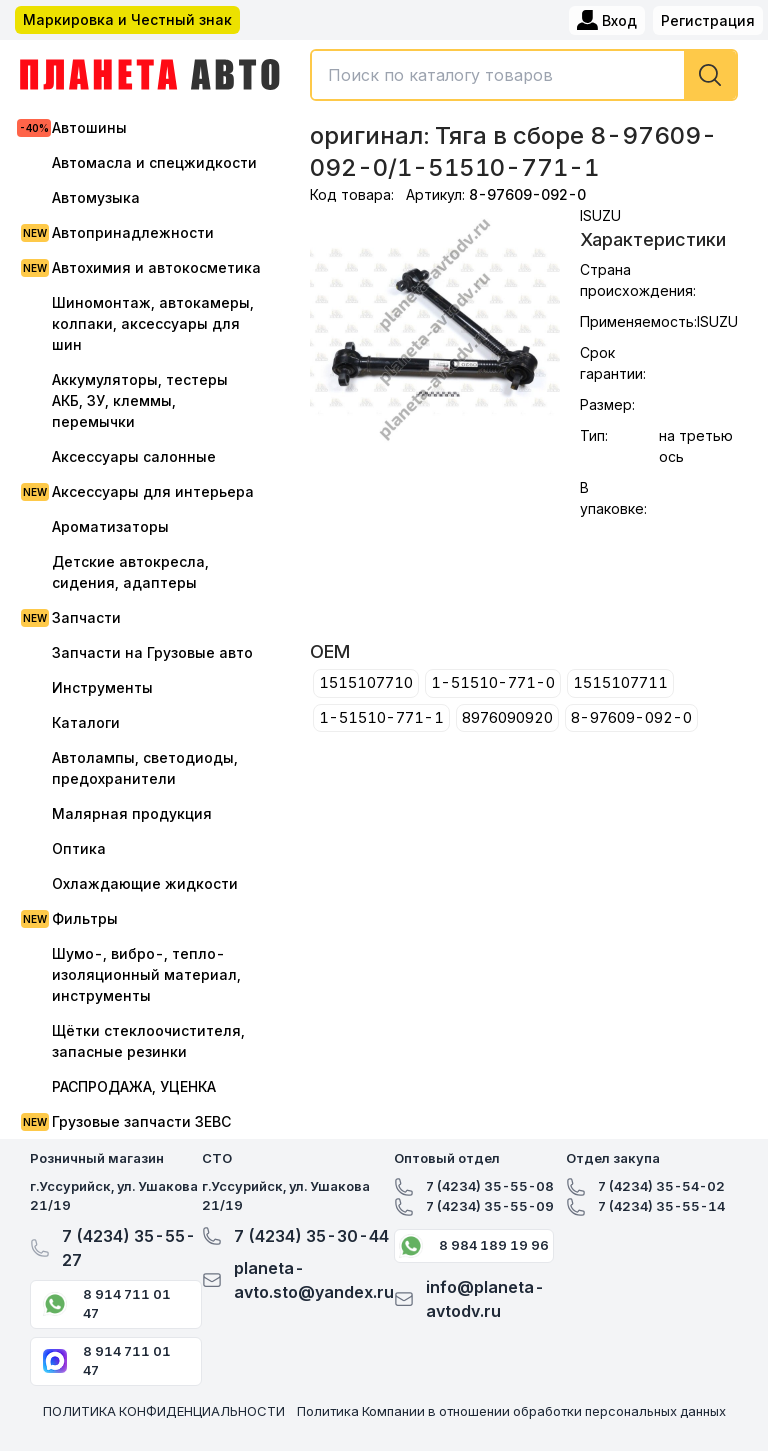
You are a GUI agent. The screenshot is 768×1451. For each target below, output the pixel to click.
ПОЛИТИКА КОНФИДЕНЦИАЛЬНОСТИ (164, 1411)
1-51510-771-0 (493, 682)
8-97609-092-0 (631, 717)
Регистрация (708, 20)
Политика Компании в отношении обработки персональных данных (511, 1411)
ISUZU (600, 215)
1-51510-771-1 (381, 717)
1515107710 (366, 682)
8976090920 (507, 717)
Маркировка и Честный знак (127, 19)
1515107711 (620, 682)
